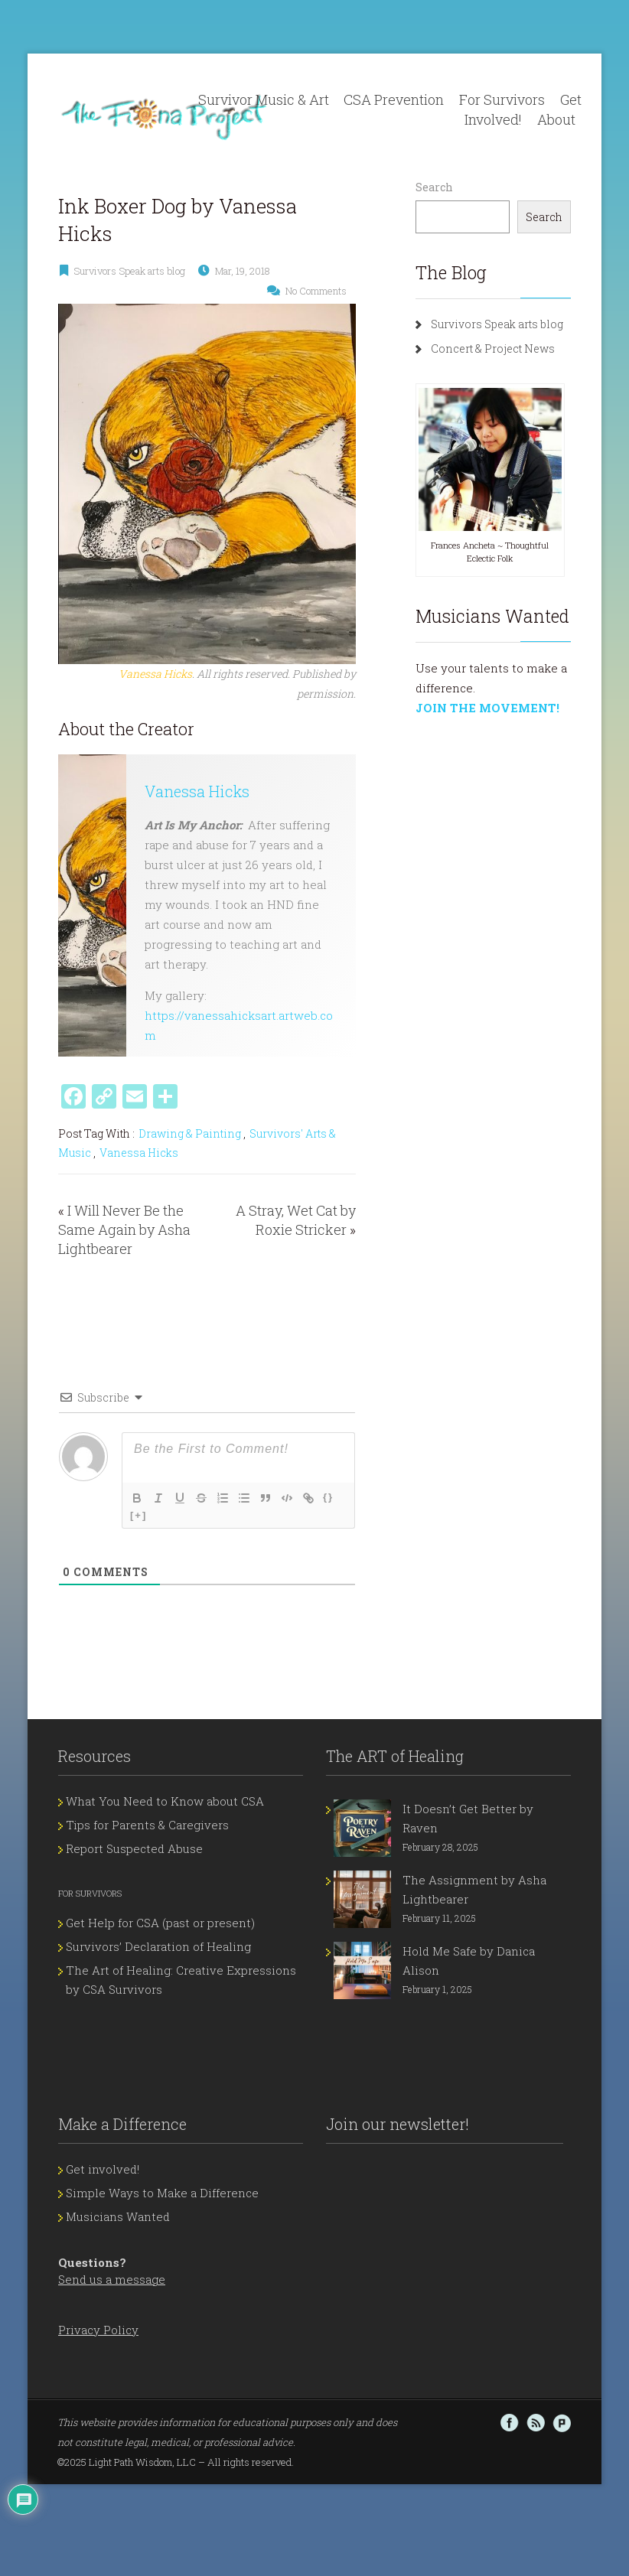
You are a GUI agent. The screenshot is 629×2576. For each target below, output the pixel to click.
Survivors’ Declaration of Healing (158, 1946)
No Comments (316, 291)
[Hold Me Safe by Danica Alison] (362, 1970)
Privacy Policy (98, 2329)
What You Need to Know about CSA (165, 1801)
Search (434, 187)
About (556, 119)
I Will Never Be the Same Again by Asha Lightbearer (124, 1229)
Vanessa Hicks (197, 791)
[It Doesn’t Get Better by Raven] (362, 1828)
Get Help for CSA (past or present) (160, 1922)
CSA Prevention (394, 99)
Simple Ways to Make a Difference (162, 2192)
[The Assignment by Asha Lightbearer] (362, 1899)
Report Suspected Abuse (134, 1848)
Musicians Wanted (118, 2216)
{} (328, 1497)
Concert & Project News (493, 348)
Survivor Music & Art (263, 99)
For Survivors (502, 99)
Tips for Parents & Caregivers (147, 1824)
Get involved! (102, 2169)
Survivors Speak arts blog (129, 271)
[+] (138, 1515)
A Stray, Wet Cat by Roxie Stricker (296, 1220)
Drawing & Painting (190, 1133)
